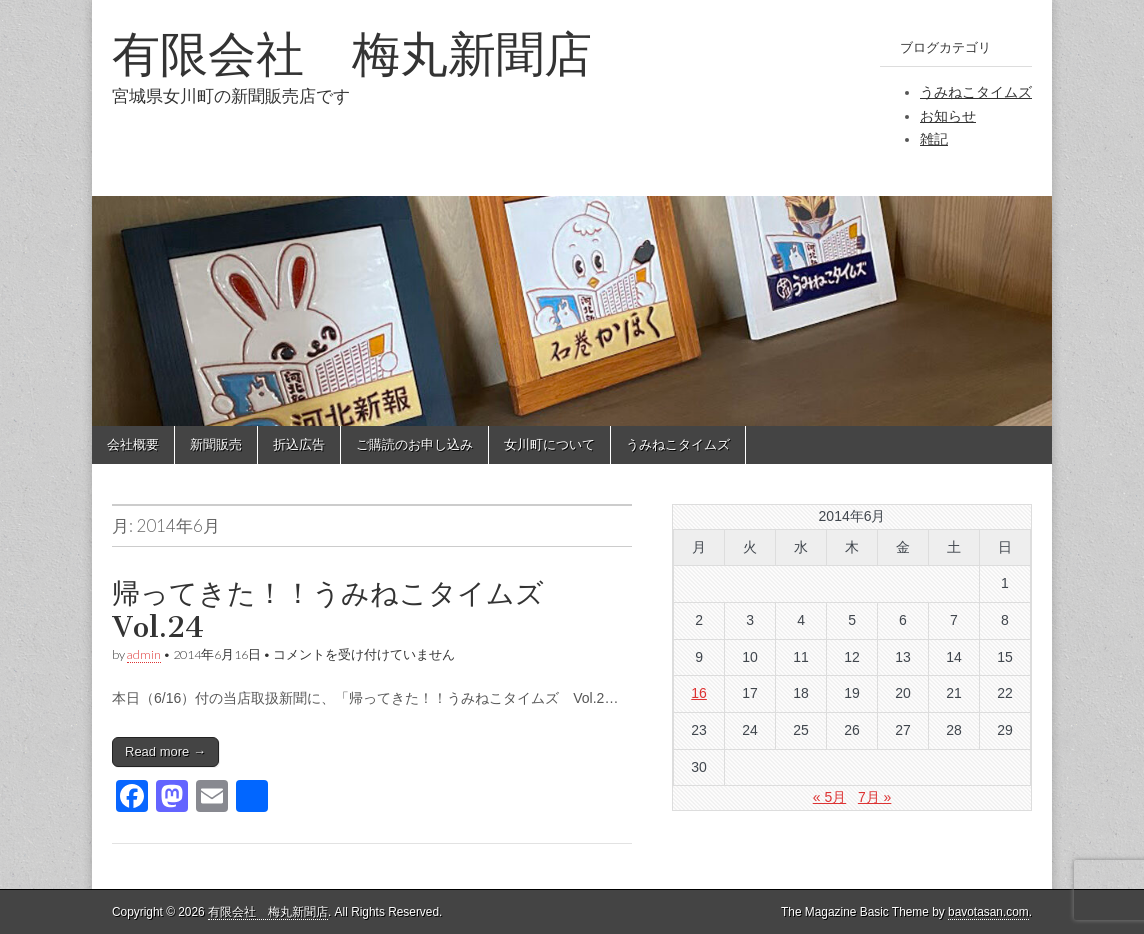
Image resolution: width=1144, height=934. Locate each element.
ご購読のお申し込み (414, 444)
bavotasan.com (988, 912)
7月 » (874, 797)
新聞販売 (216, 444)
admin (144, 654)
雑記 (934, 139)
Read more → (165, 751)
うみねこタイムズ (976, 92)
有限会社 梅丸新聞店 (352, 53)
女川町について (549, 444)
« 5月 (829, 797)
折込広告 (299, 444)
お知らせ (948, 116)
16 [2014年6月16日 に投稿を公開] (699, 693)
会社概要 (133, 444)
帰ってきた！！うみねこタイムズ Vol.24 (342, 610)
